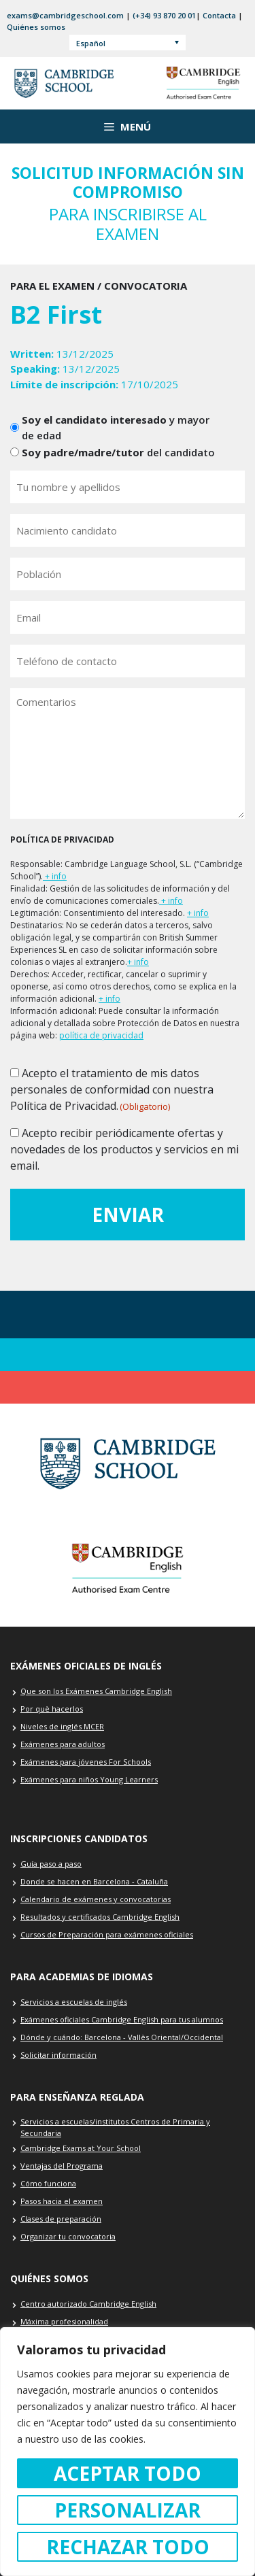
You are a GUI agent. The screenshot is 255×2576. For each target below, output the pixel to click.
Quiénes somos (36, 27)
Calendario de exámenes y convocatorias (95, 1899)
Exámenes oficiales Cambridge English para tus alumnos (121, 2019)
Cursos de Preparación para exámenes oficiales (106, 1934)
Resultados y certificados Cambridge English (100, 1917)
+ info (55, 876)
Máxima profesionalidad (64, 2321)
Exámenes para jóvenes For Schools (85, 1762)
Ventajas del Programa (61, 2165)
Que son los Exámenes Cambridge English (96, 1691)
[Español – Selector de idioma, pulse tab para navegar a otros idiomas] (127, 42)
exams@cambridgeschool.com (65, 15)
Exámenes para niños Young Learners (89, 1779)
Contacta (219, 15)
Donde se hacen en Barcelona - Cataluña (94, 1881)
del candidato (118, 452)
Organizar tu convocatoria (68, 2236)
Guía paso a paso (51, 1864)
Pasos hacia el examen (61, 2201)
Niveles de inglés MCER (62, 1726)
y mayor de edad (115, 427)
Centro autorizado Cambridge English (88, 2304)
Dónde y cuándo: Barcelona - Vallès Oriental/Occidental (121, 2037)
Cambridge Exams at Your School (80, 2148)
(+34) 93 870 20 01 (164, 15)
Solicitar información (58, 2055)
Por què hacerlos (51, 1709)
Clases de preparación (60, 2219)
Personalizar (127, 2510)
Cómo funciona (48, 2183)
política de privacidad (101, 1035)
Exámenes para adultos (62, 1744)
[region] (127, 2451)
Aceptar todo (127, 2473)
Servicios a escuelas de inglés (73, 2002)
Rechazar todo (127, 2547)
